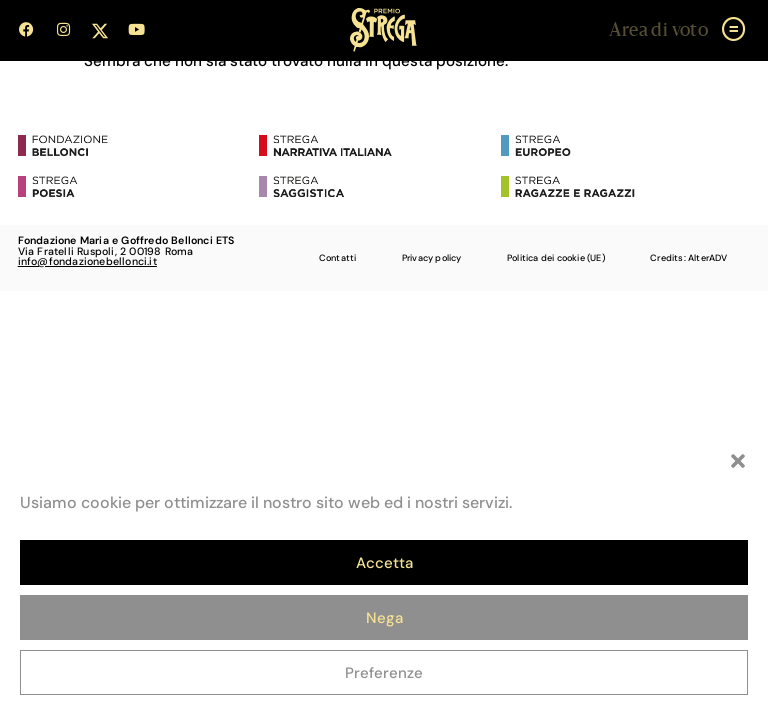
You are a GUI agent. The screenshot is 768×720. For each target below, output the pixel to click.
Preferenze (384, 673)
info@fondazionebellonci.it (87, 261)
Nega (384, 618)
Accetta (384, 563)
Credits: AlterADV (688, 258)
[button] (738, 461)
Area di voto (658, 31)
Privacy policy (432, 258)
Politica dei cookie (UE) (556, 258)
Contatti (338, 258)
